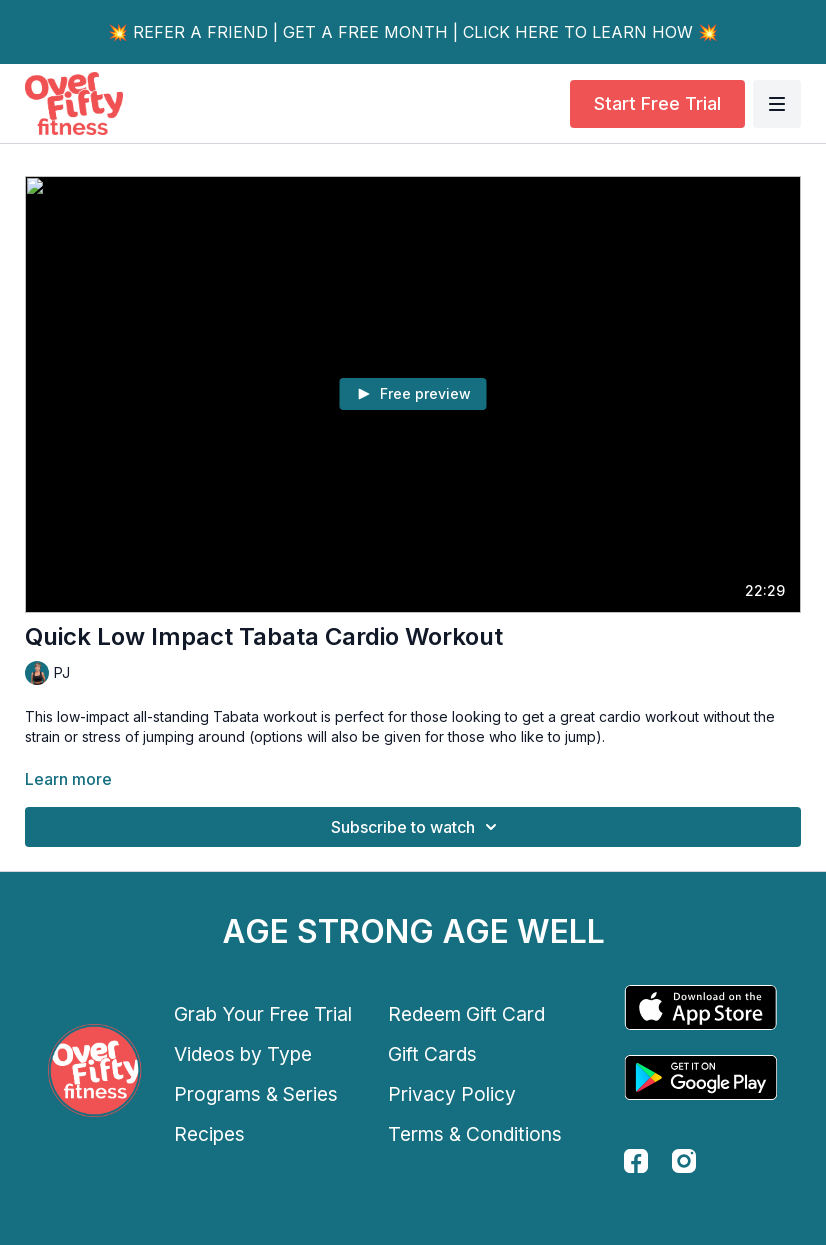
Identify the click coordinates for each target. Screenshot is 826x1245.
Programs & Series (256, 1094)
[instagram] (684, 1161)
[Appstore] (701, 1007)
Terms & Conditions (475, 1134)
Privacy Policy (452, 1094)
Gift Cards (432, 1054)
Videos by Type (243, 1054)
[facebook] (636, 1161)
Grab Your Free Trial (263, 1014)
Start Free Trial (657, 103)
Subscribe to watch (417, 827)
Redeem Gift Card (466, 1014)
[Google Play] (701, 1077)
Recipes (209, 1134)
